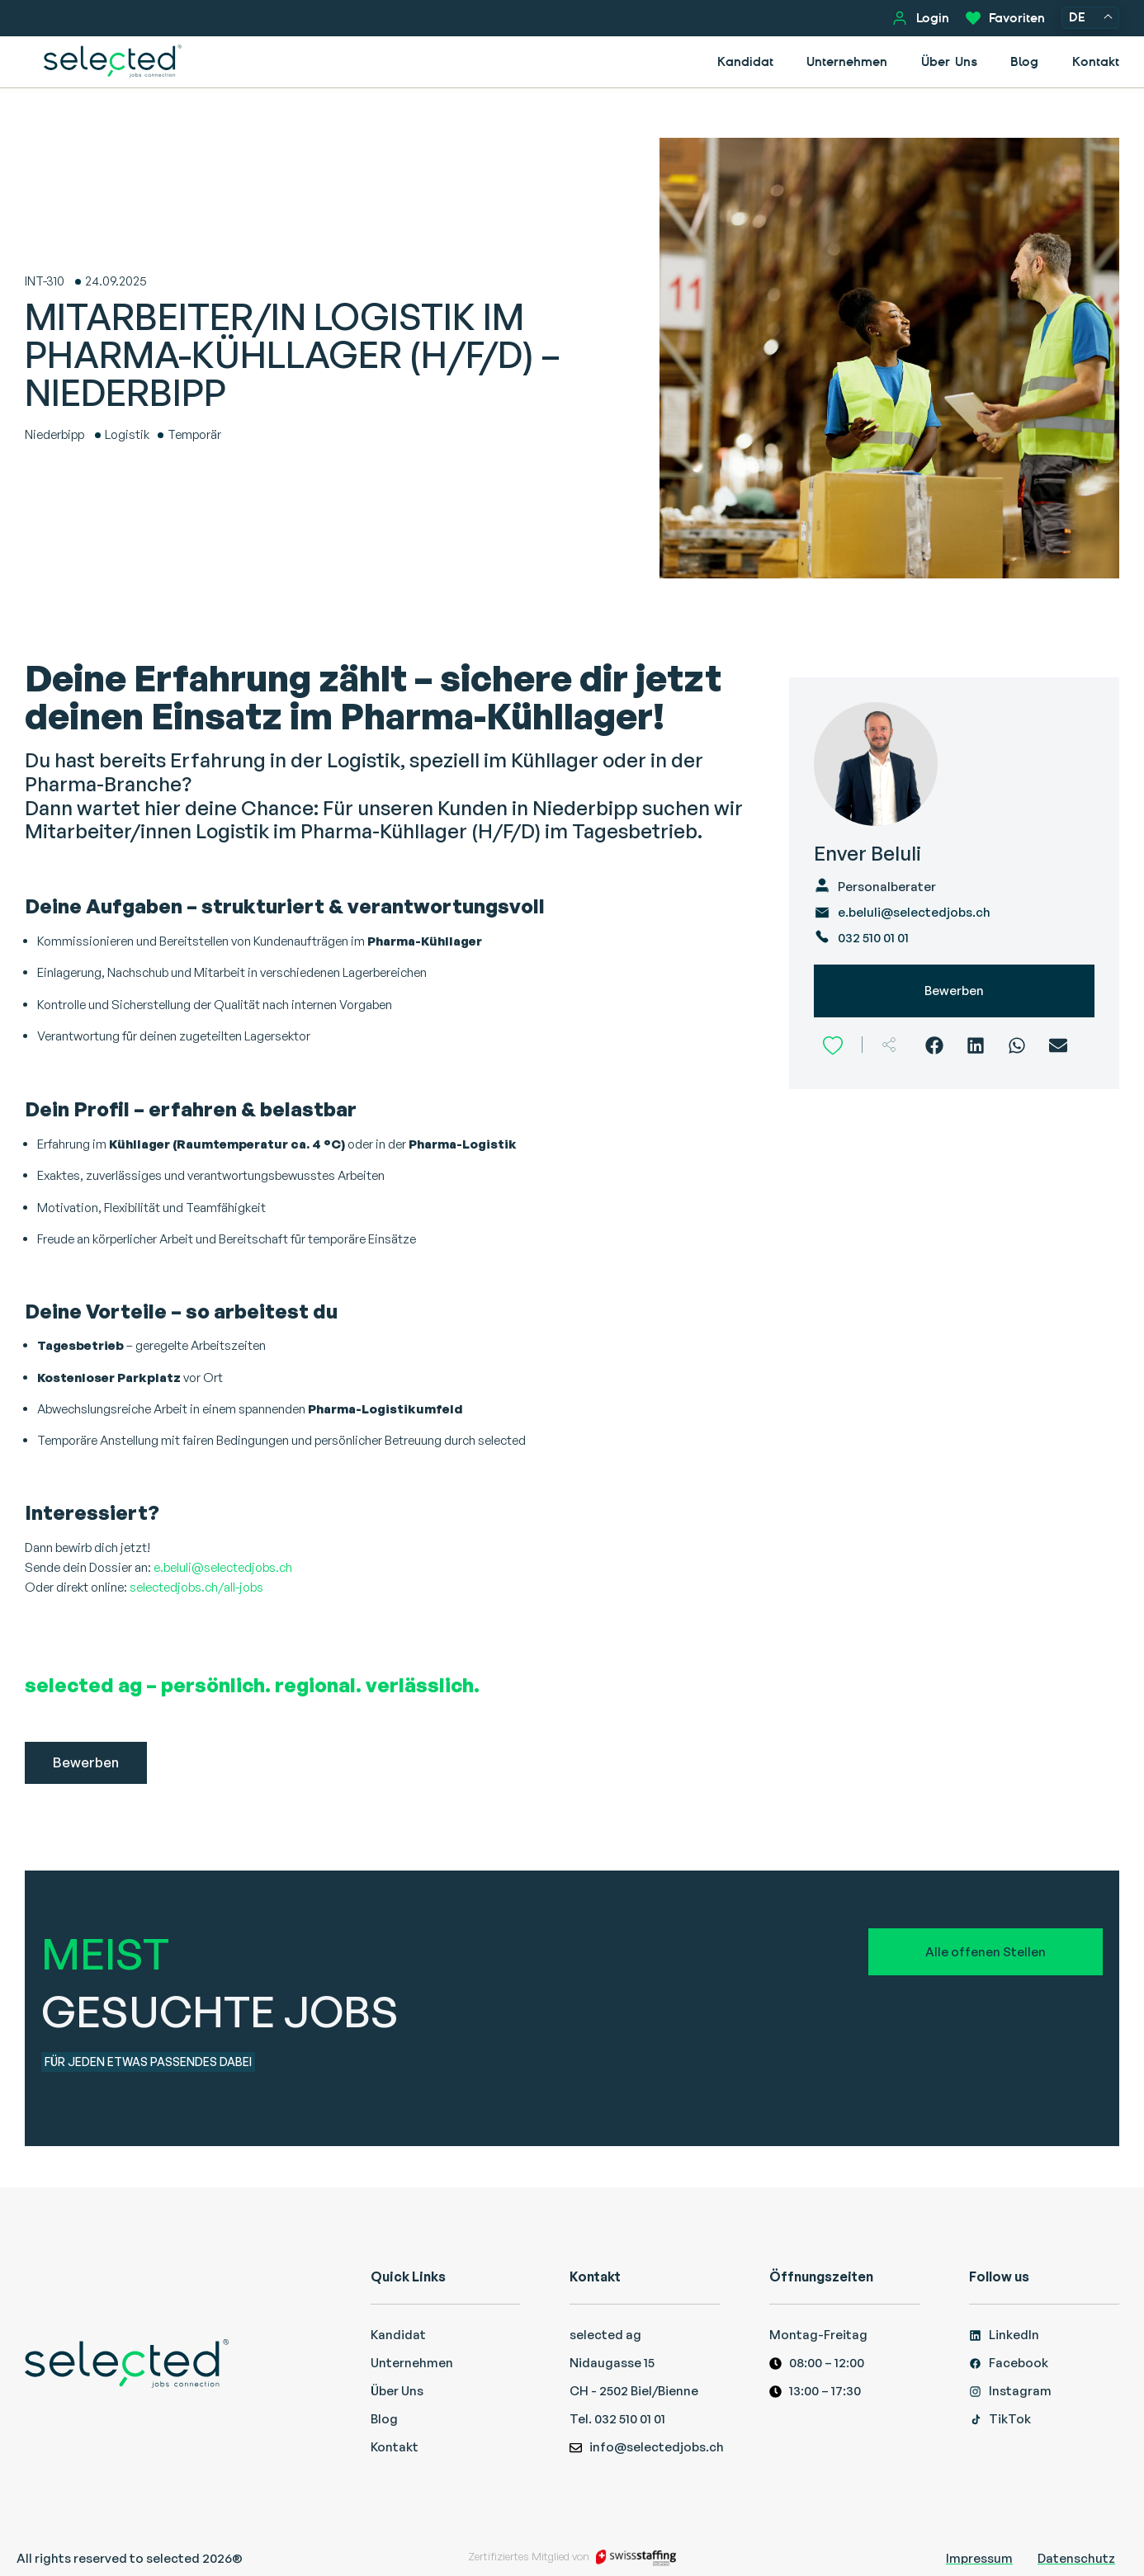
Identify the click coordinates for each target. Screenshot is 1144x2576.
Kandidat (745, 61)
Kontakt (1095, 61)
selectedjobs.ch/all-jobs (196, 1587)
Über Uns (949, 61)
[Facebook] (934, 1045)
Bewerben (954, 990)
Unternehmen (846, 61)
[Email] (1058, 1045)
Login (932, 18)
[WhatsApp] (1017, 1045)
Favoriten (1017, 18)
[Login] (899, 18)
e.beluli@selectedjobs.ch (223, 1567)
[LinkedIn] (976, 1045)
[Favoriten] (973, 18)
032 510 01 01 (873, 938)
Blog (1024, 61)
